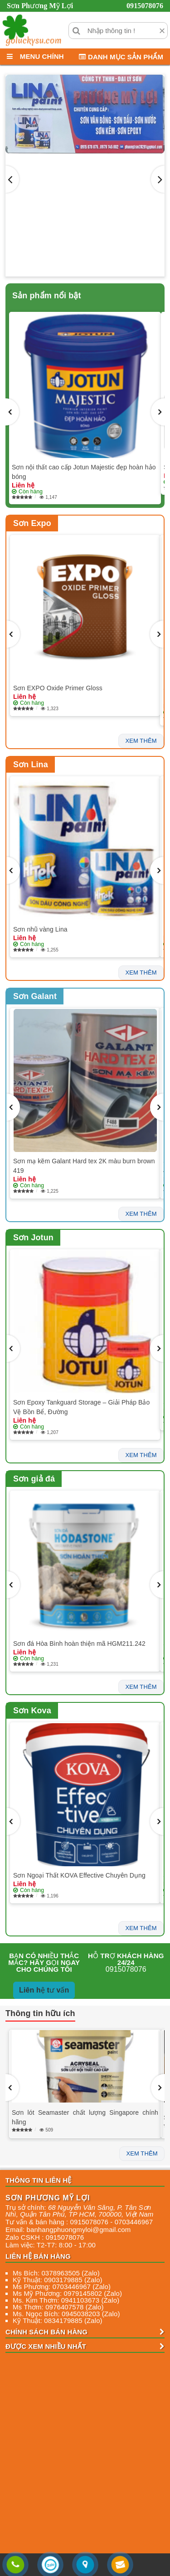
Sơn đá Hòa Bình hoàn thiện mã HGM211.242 (79, 1643)
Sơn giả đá (34, 1478)
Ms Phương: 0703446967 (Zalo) (62, 2286)
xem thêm (140, 740)
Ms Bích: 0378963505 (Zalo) (56, 2273)
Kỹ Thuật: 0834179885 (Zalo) (57, 2320)
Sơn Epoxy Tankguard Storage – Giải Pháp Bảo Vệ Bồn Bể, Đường (81, 1407)
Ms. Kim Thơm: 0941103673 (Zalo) (66, 2300)
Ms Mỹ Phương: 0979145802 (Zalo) (67, 2293)
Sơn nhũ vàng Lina (40, 929)
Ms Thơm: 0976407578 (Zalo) (58, 2307)
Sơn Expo (32, 523)
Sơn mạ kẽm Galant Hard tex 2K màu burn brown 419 (84, 1165)
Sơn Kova (32, 1710)
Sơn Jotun (33, 1237)
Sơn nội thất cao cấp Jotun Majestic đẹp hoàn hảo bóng (84, 472)
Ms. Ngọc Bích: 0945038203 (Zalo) (66, 2313)
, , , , (79, 2210)
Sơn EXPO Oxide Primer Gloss (57, 688)
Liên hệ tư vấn (44, 1990)
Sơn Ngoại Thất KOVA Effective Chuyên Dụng (79, 1875)
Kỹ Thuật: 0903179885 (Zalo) (57, 2279)
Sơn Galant (35, 996)
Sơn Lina (30, 764)
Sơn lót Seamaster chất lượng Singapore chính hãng (85, 2117)
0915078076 (144, 6)
